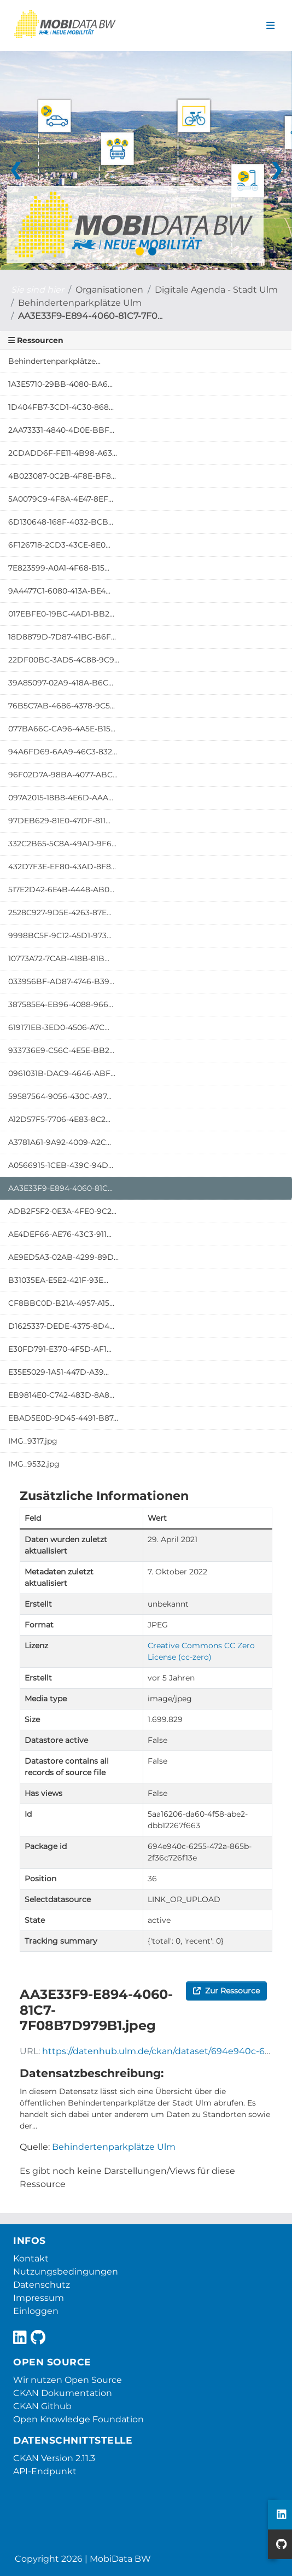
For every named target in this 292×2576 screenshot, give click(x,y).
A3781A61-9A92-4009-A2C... (59, 1142)
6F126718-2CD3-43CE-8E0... (59, 545)
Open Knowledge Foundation (78, 2419)
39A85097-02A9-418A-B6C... (60, 683)
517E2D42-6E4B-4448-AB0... (61, 889)
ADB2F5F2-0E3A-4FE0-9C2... (62, 1211)
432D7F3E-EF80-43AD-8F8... (62, 866)
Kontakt (31, 2258)
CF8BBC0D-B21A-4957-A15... (61, 1303)
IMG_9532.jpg (34, 1464)
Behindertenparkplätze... (54, 361)
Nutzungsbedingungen (65, 2271)
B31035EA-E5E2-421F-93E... (58, 1280)
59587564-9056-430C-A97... (60, 1096)
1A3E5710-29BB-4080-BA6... (60, 384)
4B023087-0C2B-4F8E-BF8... (62, 476)
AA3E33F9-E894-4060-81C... (60, 1188)
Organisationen (109, 289)
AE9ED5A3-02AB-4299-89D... (63, 1257)
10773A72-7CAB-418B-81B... (58, 958)
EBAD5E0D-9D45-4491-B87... (63, 1418)
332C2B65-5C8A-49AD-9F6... (62, 843)
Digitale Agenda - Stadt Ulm (216, 289)
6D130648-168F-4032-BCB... (60, 522)
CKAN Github (42, 2406)
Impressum (38, 2298)
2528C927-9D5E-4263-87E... (60, 912)
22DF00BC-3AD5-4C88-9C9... (63, 660)
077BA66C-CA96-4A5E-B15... (61, 729)
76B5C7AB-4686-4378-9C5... (61, 706)
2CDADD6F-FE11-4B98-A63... (62, 453)
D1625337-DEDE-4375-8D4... (61, 1326)
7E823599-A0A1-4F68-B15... (58, 568)
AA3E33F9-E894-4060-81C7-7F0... (90, 316)
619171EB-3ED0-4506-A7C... (58, 1027)
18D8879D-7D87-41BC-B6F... (62, 637)
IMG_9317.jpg (32, 1441)
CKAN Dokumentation (62, 2393)
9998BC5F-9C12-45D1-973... (60, 935)
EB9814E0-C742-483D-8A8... (61, 1395)
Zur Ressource (226, 1991)
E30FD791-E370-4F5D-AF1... (60, 1349)
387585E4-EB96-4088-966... (60, 1004)
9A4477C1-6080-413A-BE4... (59, 591)
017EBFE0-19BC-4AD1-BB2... (61, 614)
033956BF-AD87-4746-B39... (61, 981)
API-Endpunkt (45, 2471)
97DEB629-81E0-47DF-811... (59, 820)
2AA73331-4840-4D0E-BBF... (61, 430)
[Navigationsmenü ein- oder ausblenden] (270, 26)
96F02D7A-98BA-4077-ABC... (63, 775)
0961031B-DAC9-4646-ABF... (61, 1073)
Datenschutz (41, 2285)
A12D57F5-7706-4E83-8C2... (59, 1119)
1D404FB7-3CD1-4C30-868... (61, 407)
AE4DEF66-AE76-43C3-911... (60, 1234)
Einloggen (36, 2311)
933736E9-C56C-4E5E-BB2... (61, 1050)
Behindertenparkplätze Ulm (80, 303)
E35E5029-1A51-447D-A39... (58, 1372)
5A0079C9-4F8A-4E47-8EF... (60, 499)
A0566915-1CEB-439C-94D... (60, 1165)
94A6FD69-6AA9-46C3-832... (62, 752)
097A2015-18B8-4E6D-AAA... (60, 798)
